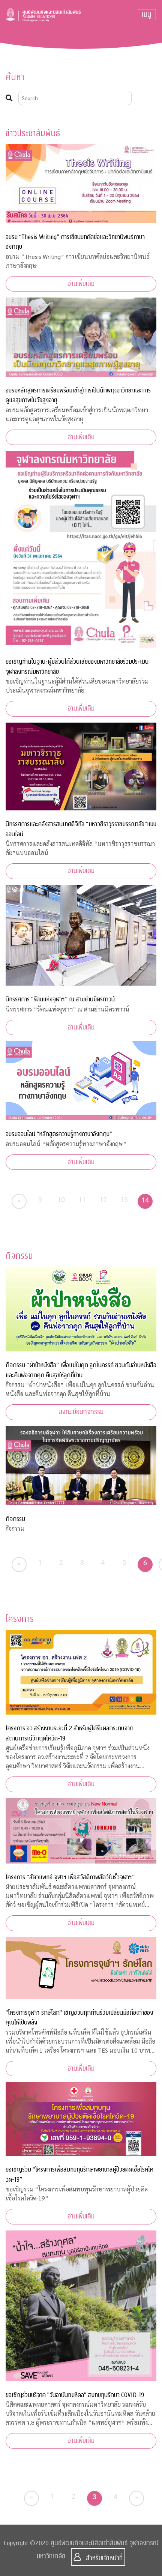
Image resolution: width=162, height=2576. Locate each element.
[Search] (75, 98)
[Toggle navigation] (146, 14)
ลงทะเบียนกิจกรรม (81, 1412)
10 (61, 1200)
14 (145, 1200)
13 (124, 1200)
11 (82, 1200)
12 (103, 1200)
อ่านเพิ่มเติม (81, 284)
